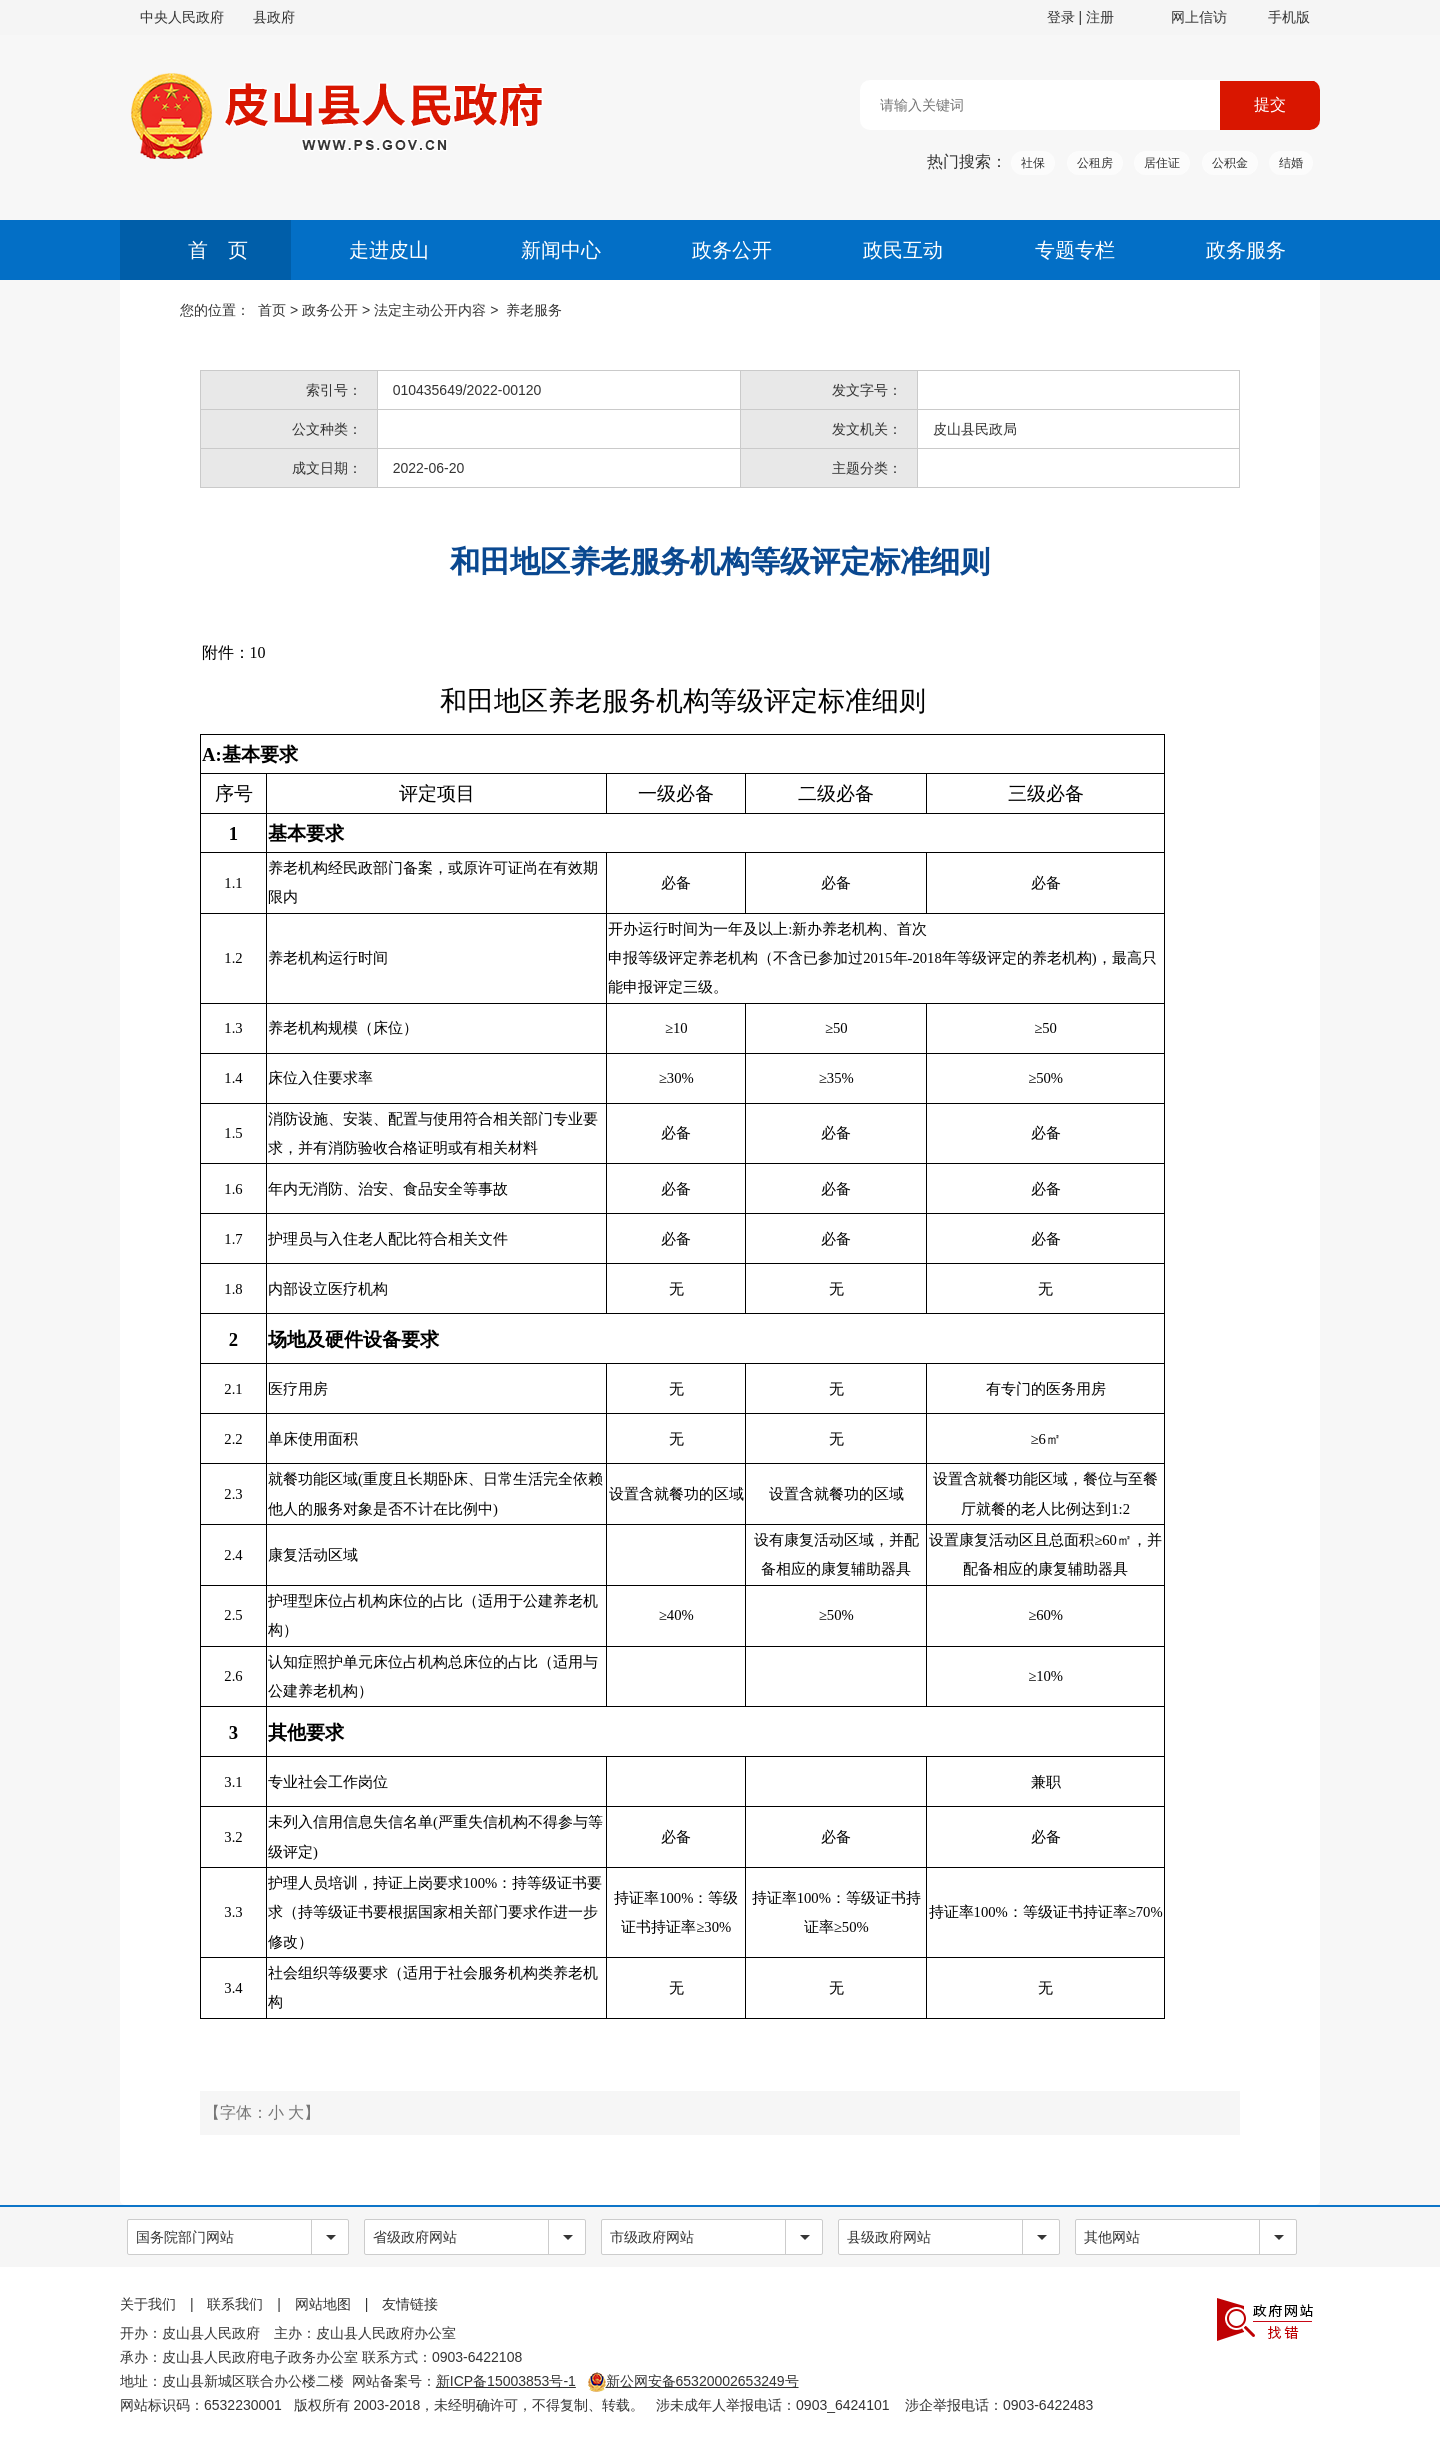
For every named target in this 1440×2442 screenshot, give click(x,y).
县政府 (274, 17)
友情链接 (410, 2304)
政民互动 (903, 250)
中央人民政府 (182, 17)
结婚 (1291, 163)
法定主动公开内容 (430, 310)
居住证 (1162, 163)
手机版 (1289, 17)
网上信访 (1199, 17)
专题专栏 (1075, 250)
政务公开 (732, 250)
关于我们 (148, 2304)
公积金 (1230, 163)
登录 (1061, 17)
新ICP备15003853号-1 (506, 2381)
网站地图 (323, 2304)
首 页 (218, 250)
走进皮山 (389, 250)
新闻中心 (561, 250)
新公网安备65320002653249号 (693, 2381)
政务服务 (1246, 250)
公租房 (1095, 163)
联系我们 (235, 2304)
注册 (1100, 17)
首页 (272, 310)
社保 (1033, 163)
